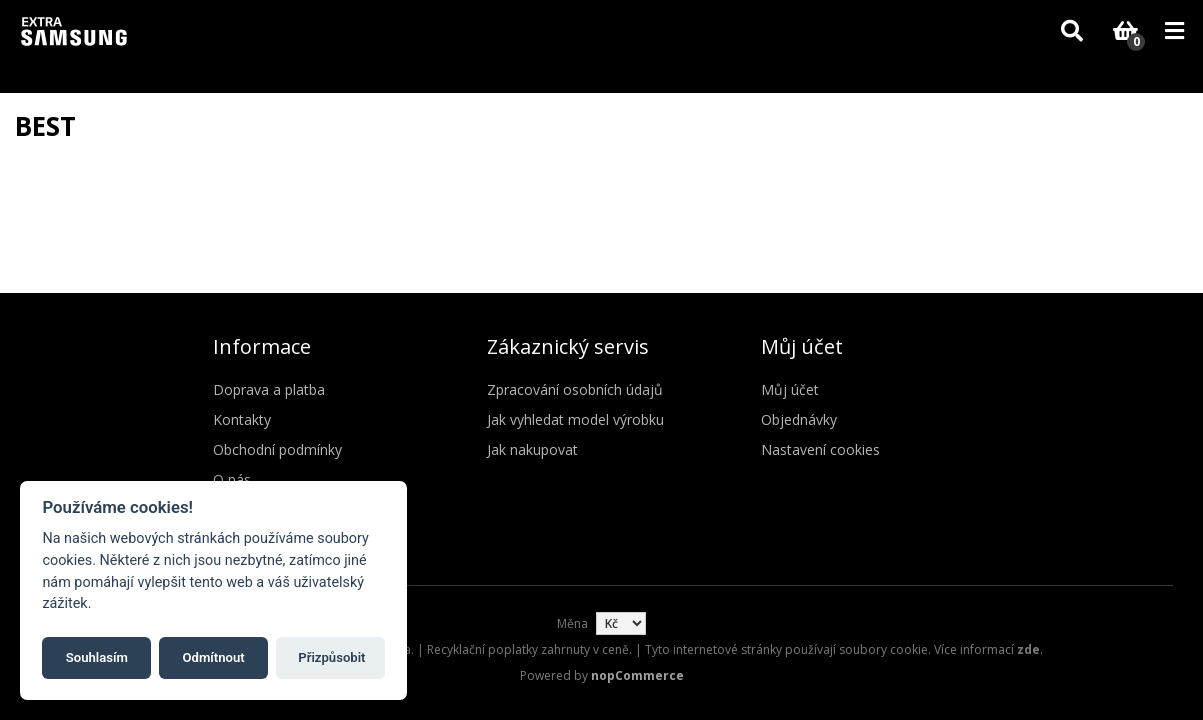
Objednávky (799, 419)
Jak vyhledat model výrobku (575, 419)
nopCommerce (637, 675)
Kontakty (242, 419)
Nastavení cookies (820, 449)
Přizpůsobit (331, 657)
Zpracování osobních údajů (575, 389)
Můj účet (790, 389)
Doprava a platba (269, 389)
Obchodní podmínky (277, 449)
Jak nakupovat (532, 449)
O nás (232, 479)
